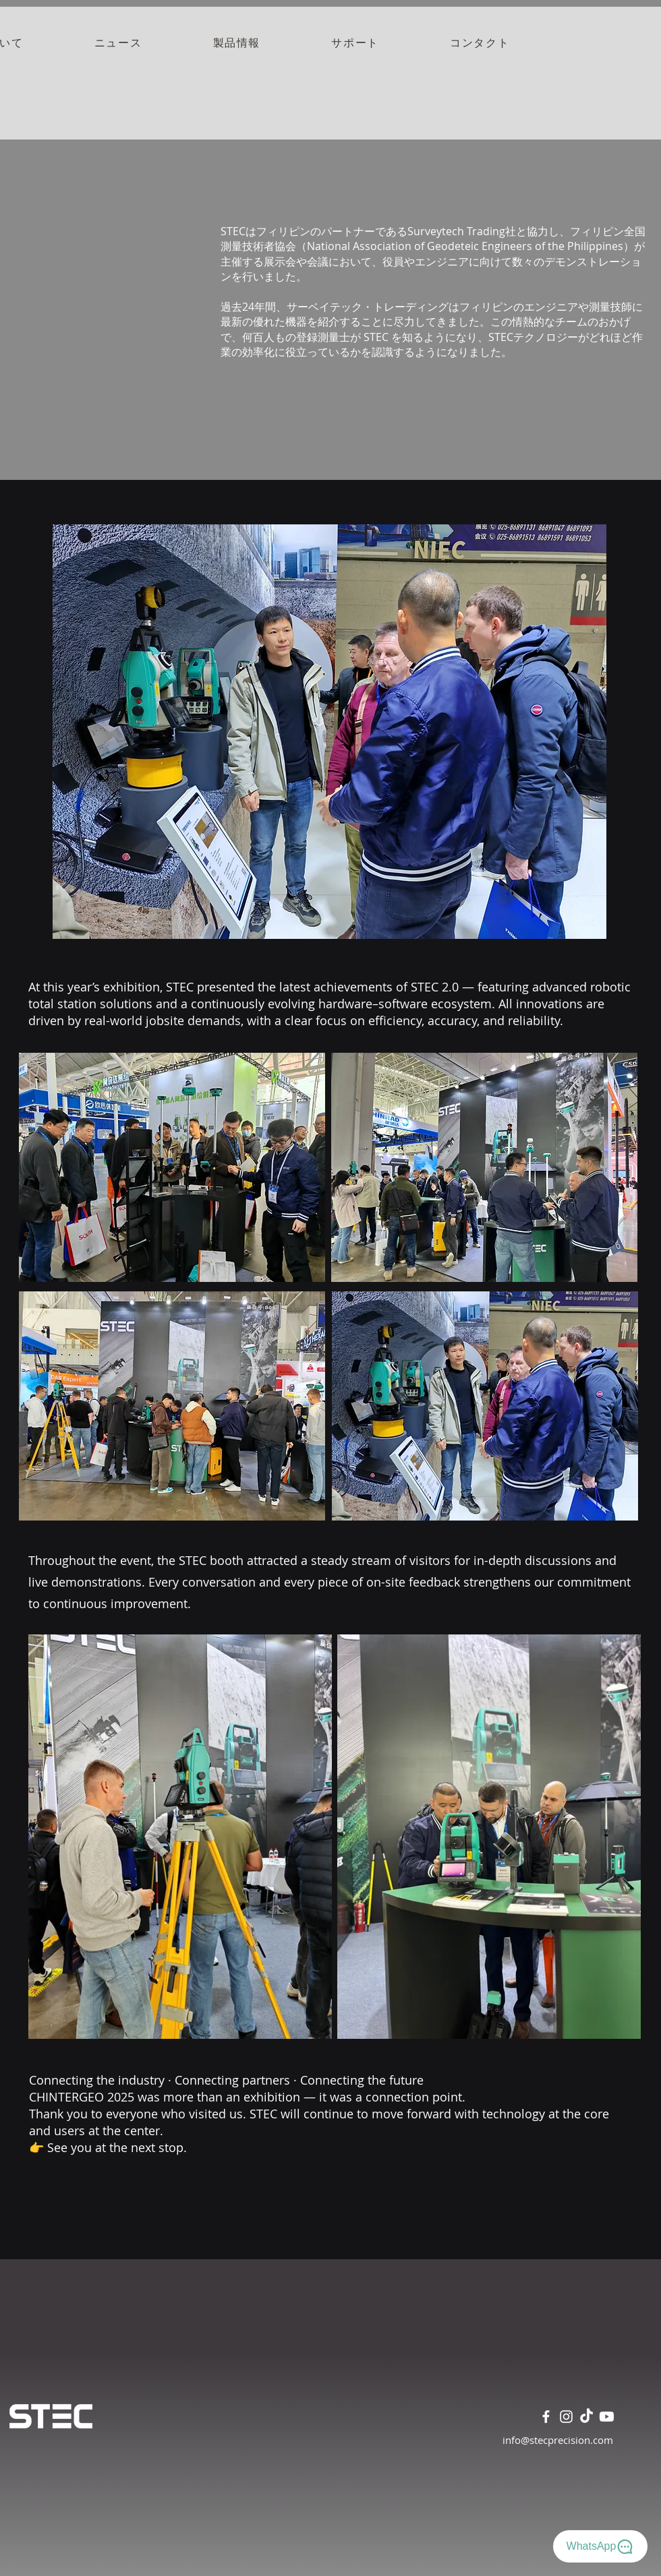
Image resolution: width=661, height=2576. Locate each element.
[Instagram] (566, 2416)
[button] (236, 44)
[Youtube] (606, 2416)
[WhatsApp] (600, 2546)
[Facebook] (546, 2416)
